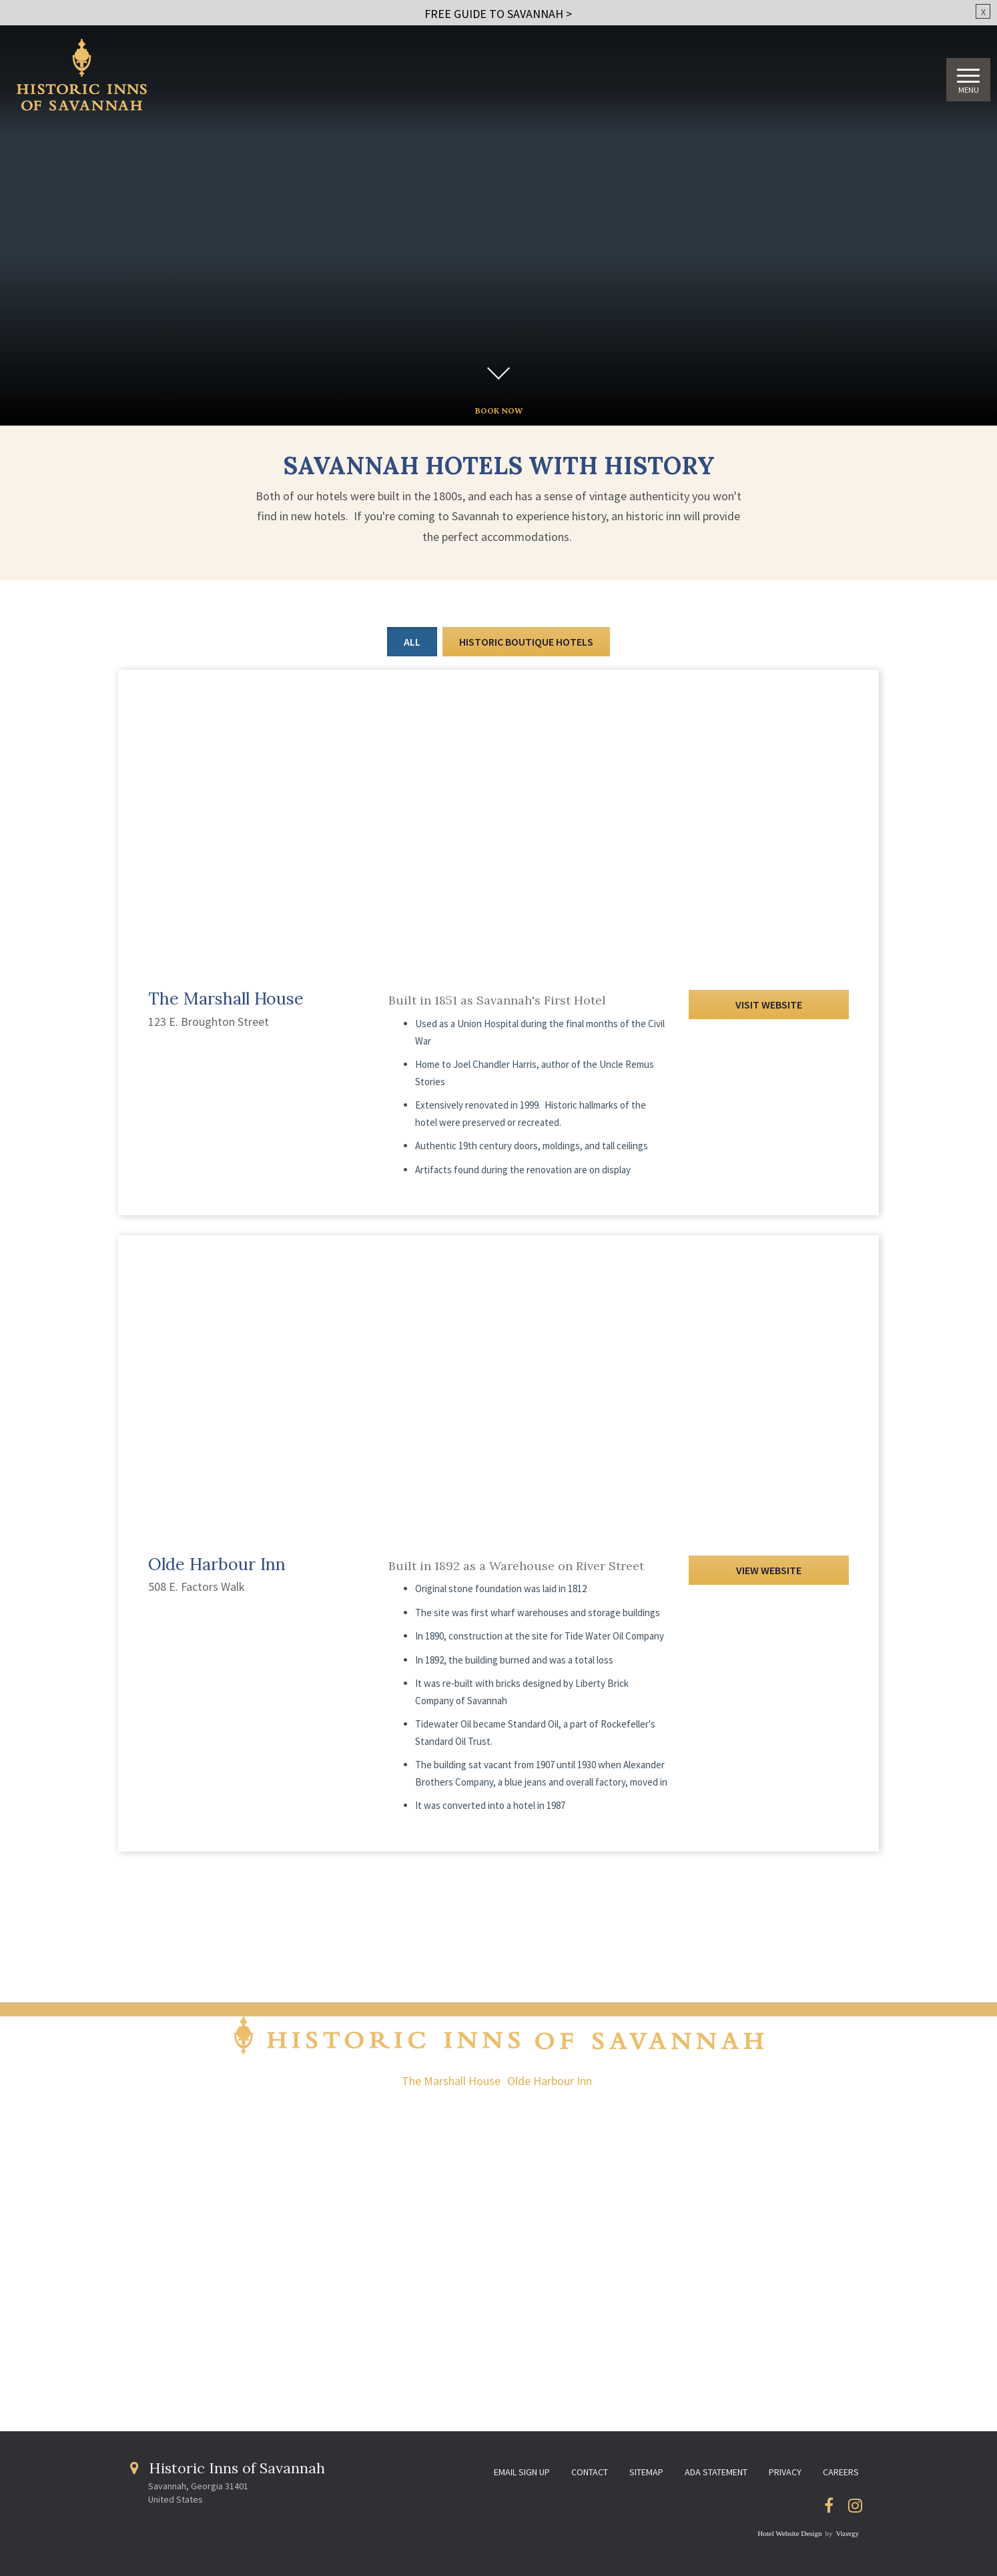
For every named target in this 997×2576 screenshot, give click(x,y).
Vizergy (847, 2533)
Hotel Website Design (789, 2533)
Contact (589, 2472)
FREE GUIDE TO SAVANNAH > (498, 13)
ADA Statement (716, 2472)
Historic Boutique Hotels (526, 641)
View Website (768, 1570)
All (412, 641)
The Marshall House (451, 2080)
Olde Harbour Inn (549, 2080)
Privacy (785, 2472)
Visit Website (768, 1004)
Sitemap (646, 2472)
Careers (841, 2472)
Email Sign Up (522, 2472)
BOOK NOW (499, 411)
